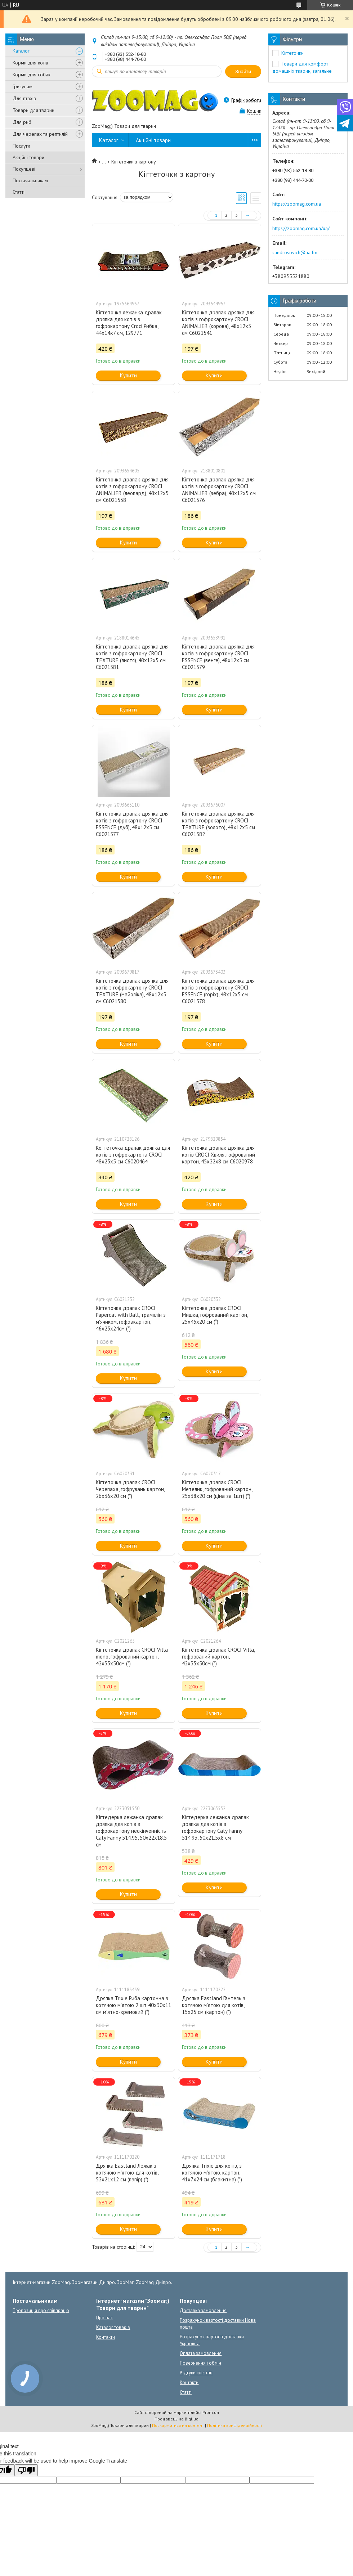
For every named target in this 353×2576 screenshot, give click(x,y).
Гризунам (22, 86)
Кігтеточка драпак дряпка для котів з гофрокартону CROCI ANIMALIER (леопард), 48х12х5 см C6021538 (132, 489)
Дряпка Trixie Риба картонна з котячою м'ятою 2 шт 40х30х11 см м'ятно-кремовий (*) (133, 2005)
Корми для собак (31, 74)
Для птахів (24, 98)
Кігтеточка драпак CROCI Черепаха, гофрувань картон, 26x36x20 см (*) (130, 1489)
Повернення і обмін (200, 2363)
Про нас (104, 2318)
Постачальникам (30, 180)
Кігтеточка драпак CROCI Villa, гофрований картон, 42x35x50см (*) (218, 1656)
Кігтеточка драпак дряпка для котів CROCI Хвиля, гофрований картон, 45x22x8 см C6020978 (218, 1154)
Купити (128, 375)
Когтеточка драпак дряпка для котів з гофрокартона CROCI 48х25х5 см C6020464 (133, 1154)
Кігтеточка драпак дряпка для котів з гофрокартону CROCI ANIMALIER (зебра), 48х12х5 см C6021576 (219, 489)
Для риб (22, 122)
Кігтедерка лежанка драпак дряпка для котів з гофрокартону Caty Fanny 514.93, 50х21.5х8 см (215, 1827)
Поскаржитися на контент (178, 2425)
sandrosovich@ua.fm (294, 252)
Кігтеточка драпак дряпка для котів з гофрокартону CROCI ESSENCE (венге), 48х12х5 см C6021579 (218, 656)
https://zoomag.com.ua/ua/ (301, 228)
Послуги (21, 146)
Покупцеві (24, 169)
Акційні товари (28, 157)
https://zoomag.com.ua (296, 204)
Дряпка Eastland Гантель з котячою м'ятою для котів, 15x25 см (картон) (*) (213, 2005)
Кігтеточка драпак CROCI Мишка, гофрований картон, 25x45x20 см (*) (215, 1315)
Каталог (21, 51)
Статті (18, 192)
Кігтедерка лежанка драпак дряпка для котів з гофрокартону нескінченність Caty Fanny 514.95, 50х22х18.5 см (131, 1831)
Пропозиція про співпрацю (41, 2310)
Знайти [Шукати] (243, 71)
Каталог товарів (113, 2327)
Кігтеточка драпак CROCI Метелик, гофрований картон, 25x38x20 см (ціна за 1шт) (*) (217, 1489)
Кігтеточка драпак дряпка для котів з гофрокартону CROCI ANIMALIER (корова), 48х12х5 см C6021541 (218, 322)
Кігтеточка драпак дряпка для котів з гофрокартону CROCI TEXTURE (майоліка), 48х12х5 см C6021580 (132, 991)
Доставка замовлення (203, 2310)
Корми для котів (30, 62)
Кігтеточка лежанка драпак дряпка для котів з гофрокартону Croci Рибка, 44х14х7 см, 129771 (129, 322)
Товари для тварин (33, 110)
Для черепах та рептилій (40, 134)
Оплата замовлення (201, 2353)
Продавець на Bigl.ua (176, 2419)
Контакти (105, 2337)
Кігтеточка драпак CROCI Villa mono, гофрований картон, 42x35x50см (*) (132, 1656)
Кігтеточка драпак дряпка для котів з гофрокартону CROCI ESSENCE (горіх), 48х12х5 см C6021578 (218, 991)
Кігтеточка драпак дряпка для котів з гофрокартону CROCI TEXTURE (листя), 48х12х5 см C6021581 (132, 656)
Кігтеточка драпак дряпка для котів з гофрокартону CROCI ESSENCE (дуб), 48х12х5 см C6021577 (132, 824)
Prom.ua (210, 2412)
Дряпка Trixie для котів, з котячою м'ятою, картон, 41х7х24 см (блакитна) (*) (212, 2172)
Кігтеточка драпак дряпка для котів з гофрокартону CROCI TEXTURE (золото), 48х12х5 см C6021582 (218, 824)
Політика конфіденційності (234, 2425)
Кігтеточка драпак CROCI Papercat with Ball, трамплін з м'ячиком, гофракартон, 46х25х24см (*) (131, 1318)
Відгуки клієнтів (196, 2373)
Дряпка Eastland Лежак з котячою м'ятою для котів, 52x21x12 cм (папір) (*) (127, 2172)
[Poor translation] (26, 2470)
